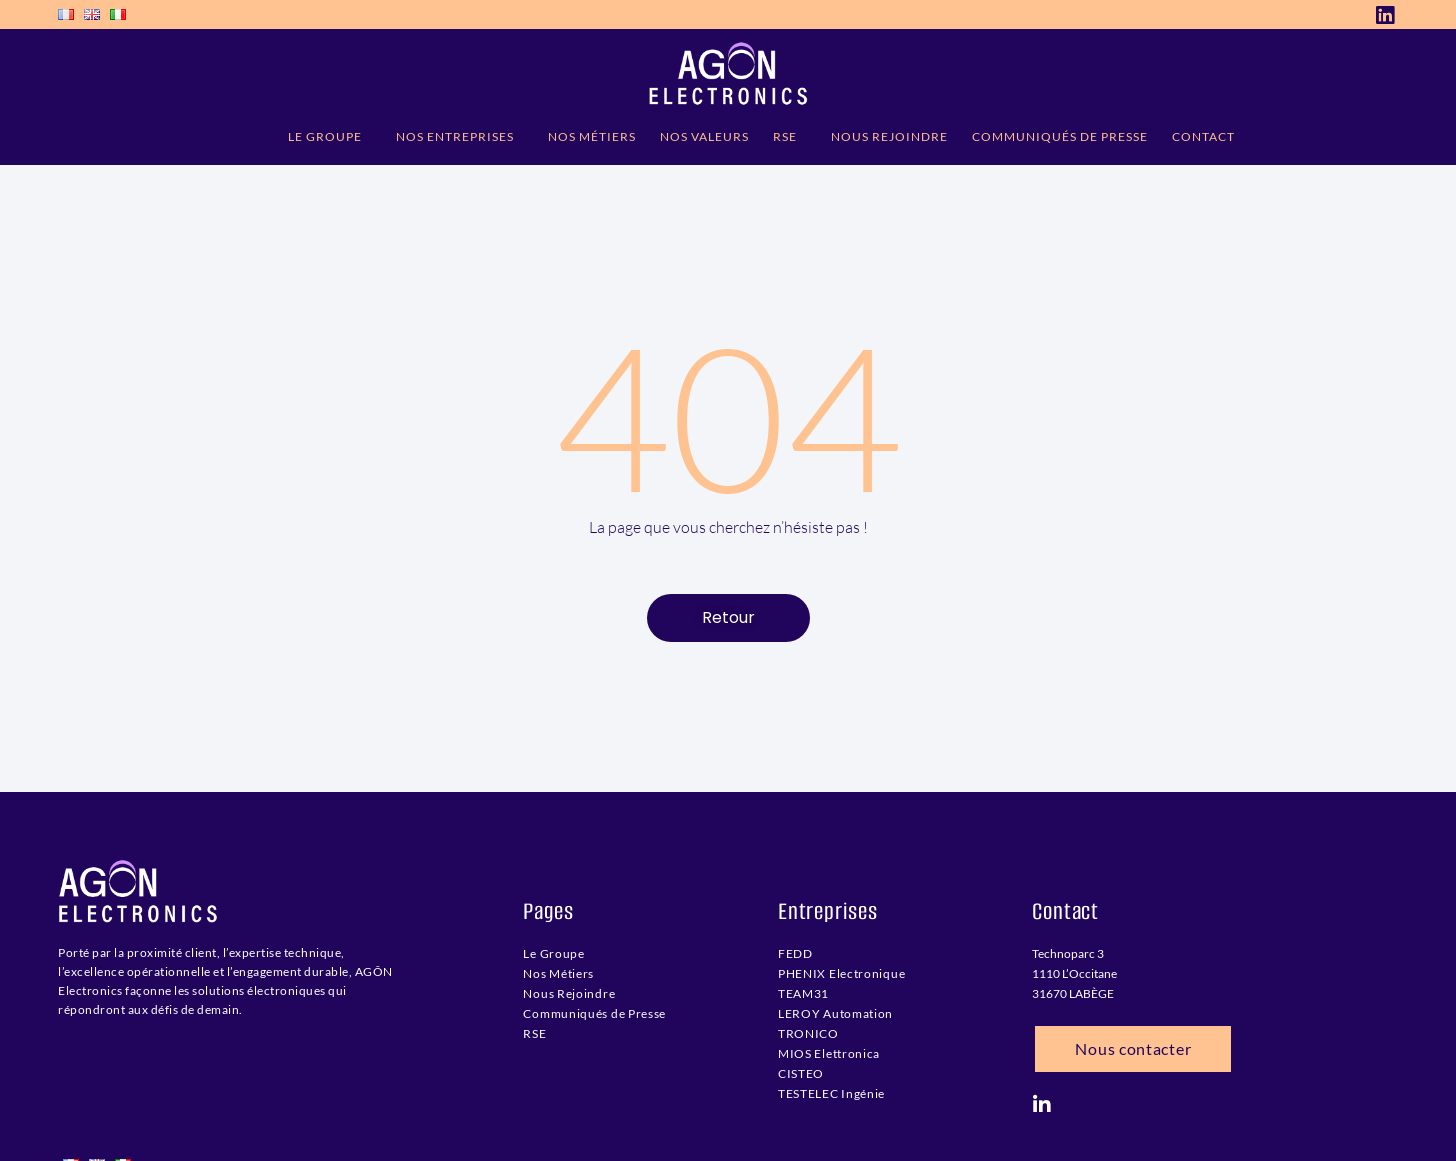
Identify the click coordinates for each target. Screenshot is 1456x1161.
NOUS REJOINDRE (889, 136)
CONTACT (1203, 136)
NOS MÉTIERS (592, 136)
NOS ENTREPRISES (460, 137)
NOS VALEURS (704, 136)
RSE (790, 137)
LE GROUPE (330, 137)
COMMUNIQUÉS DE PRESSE (1060, 136)
